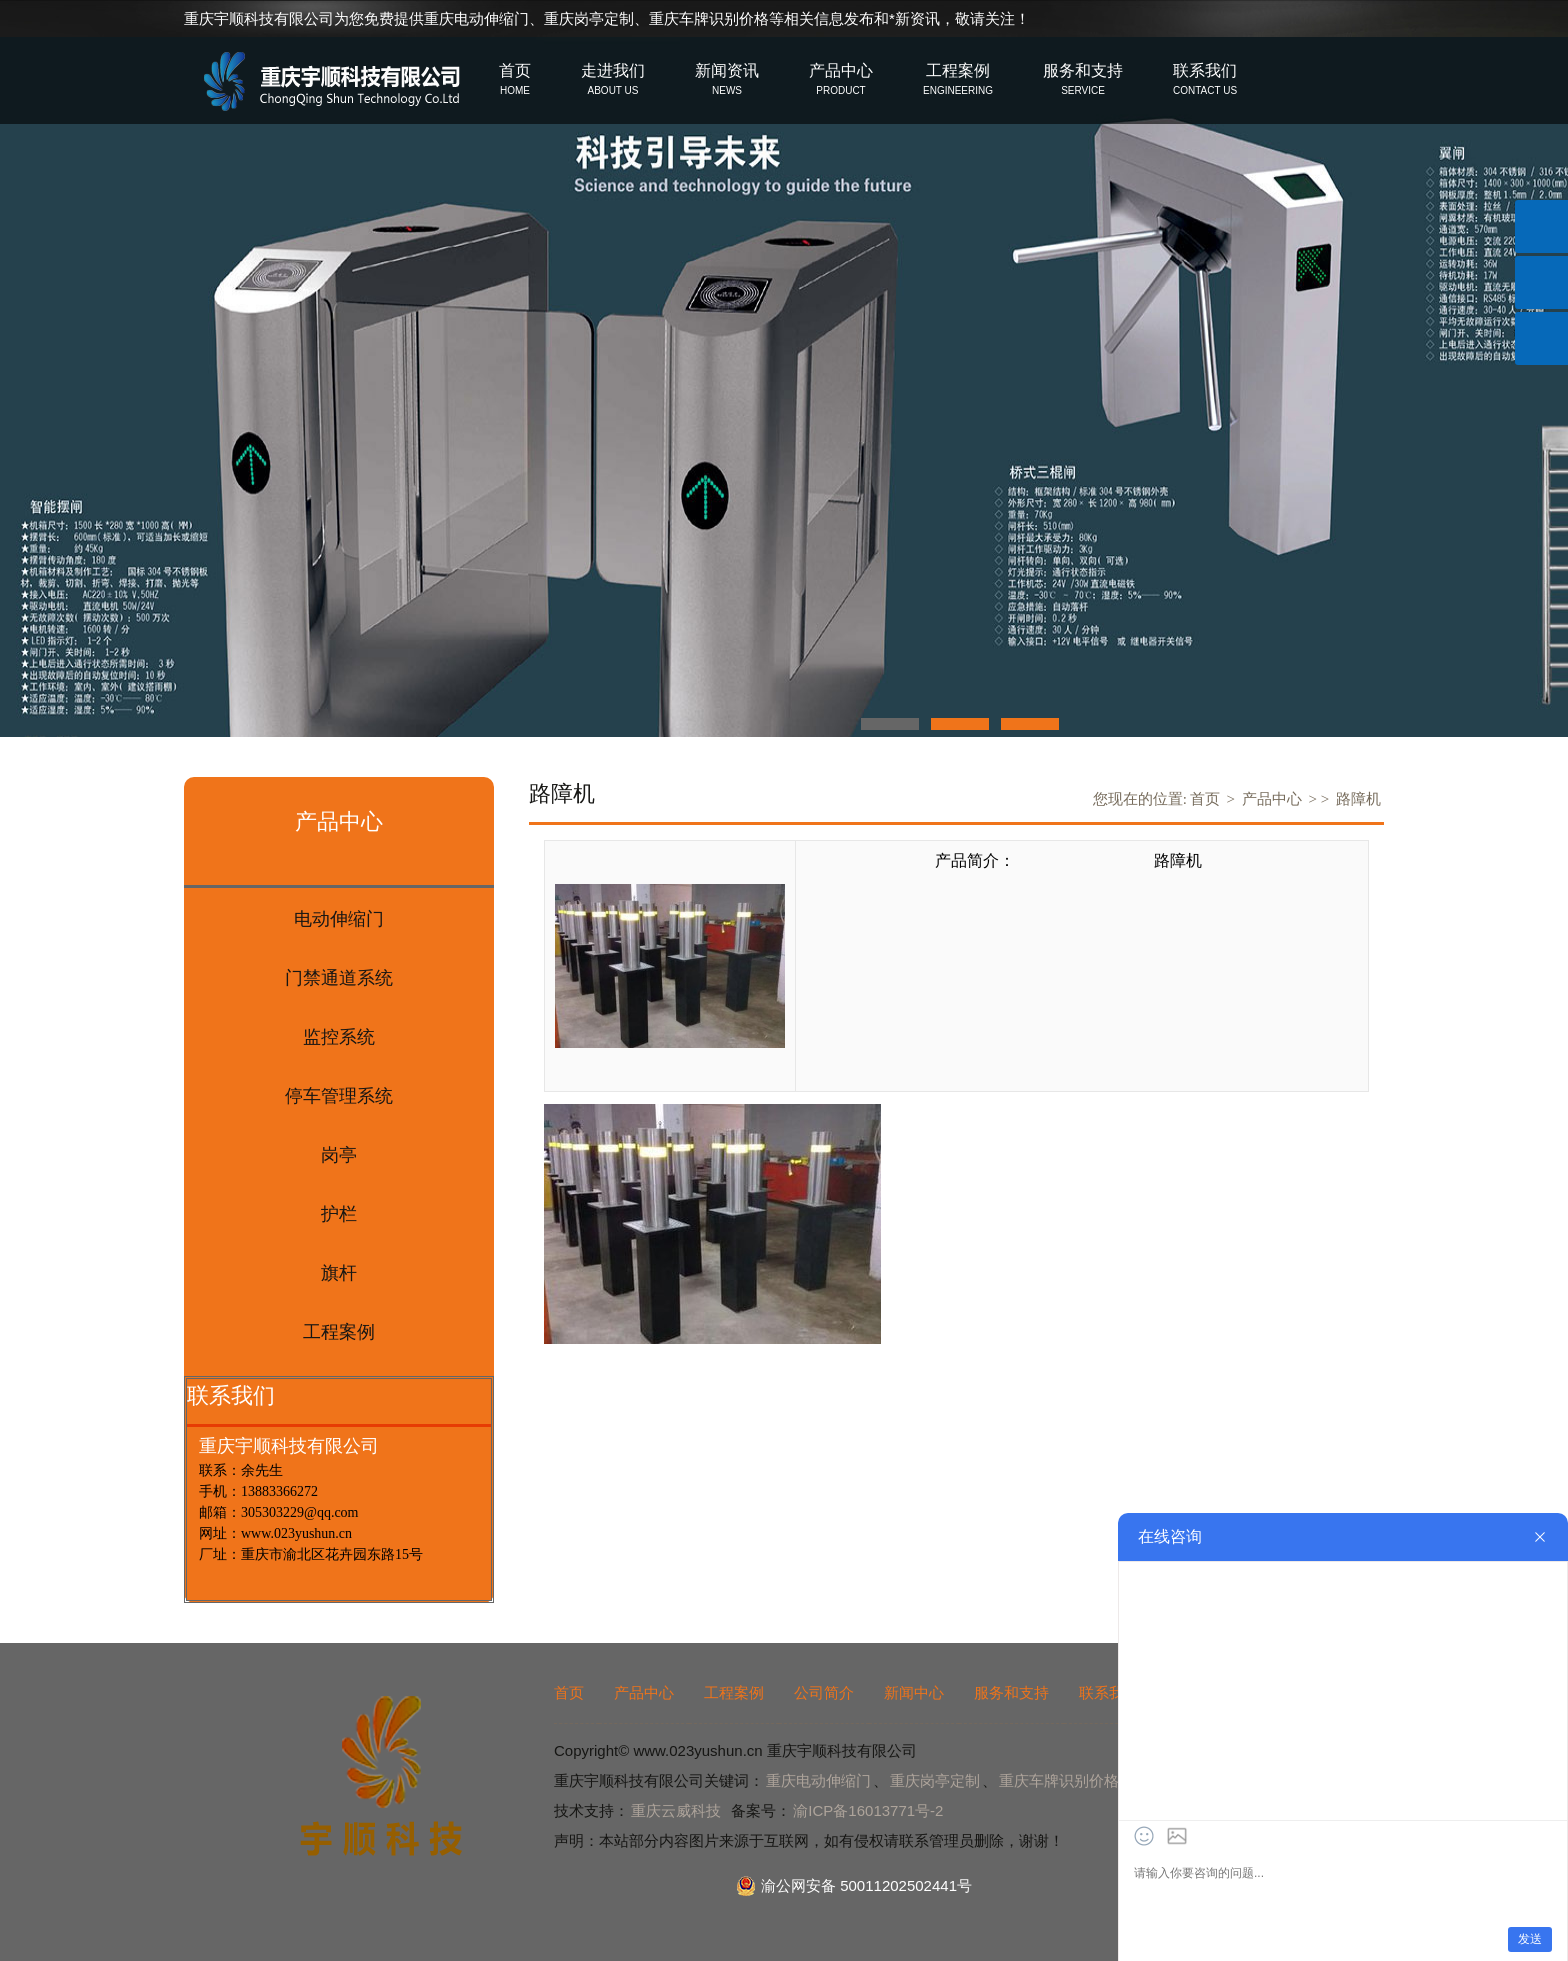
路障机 (1358, 799)
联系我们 (1109, 1692)
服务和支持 (1011, 1692)
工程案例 (734, 1692)
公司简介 (824, 1692)
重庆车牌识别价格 (709, 18)
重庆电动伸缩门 (476, 18)
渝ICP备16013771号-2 (868, 1810)
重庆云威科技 (676, 1810)
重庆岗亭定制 (589, 18)
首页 (1205, 799)
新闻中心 (914, 1692)
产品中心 (1272, 799)
